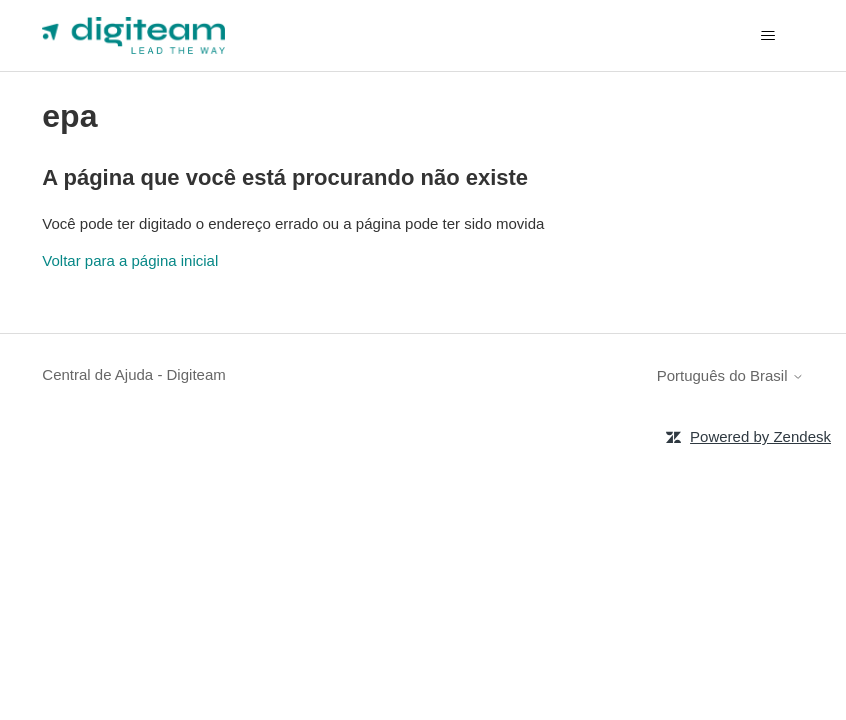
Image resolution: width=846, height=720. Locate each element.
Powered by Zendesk (760, 436)
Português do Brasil (730, 375)
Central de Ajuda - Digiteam (133, 374)
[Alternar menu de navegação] (768, 36)
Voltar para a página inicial (130, 260)
